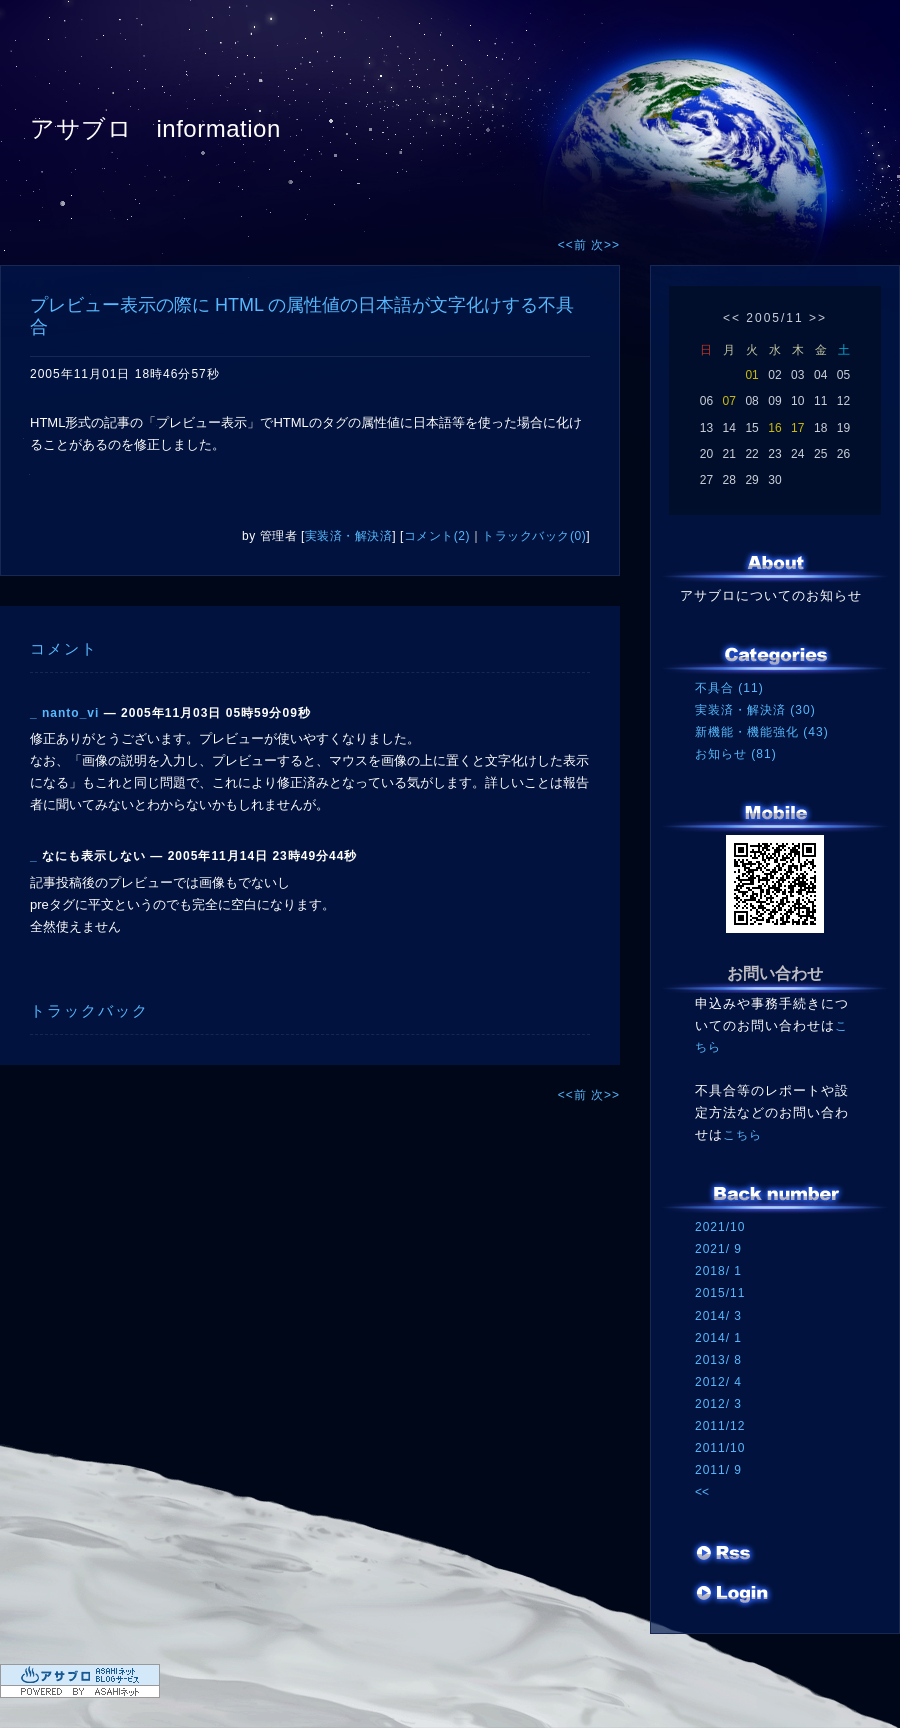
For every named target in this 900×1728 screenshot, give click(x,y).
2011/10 (720, 1448)
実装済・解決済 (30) (755, 710)
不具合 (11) (729, 688)
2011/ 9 (718, 1470)
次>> (605, 245)
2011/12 (720, 1426)
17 (797, 428)
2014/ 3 (718, 1316)
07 (729, 401)
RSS (725, 1555)
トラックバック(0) (534, 536)
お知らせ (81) (736, 754)
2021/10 (720, 1227)
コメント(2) (437, 536)
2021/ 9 (718, 1249)
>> (818, 318)
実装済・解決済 (349, 536)
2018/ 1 (718, 1271)
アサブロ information (155, 128)
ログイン (732, 1595)
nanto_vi (70, 713)
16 (774, 428)
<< (732, 318)
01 (751, 375)
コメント (64, 648)
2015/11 (720, 1293)
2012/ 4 (718, 1382)
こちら (742, 1135)
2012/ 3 (718, 1404)
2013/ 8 (718, 1360)
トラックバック (89, 1010)
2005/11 (774, 318)
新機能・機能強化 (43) (762, 732)
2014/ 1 (718, 1338)
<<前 (574, 245)
